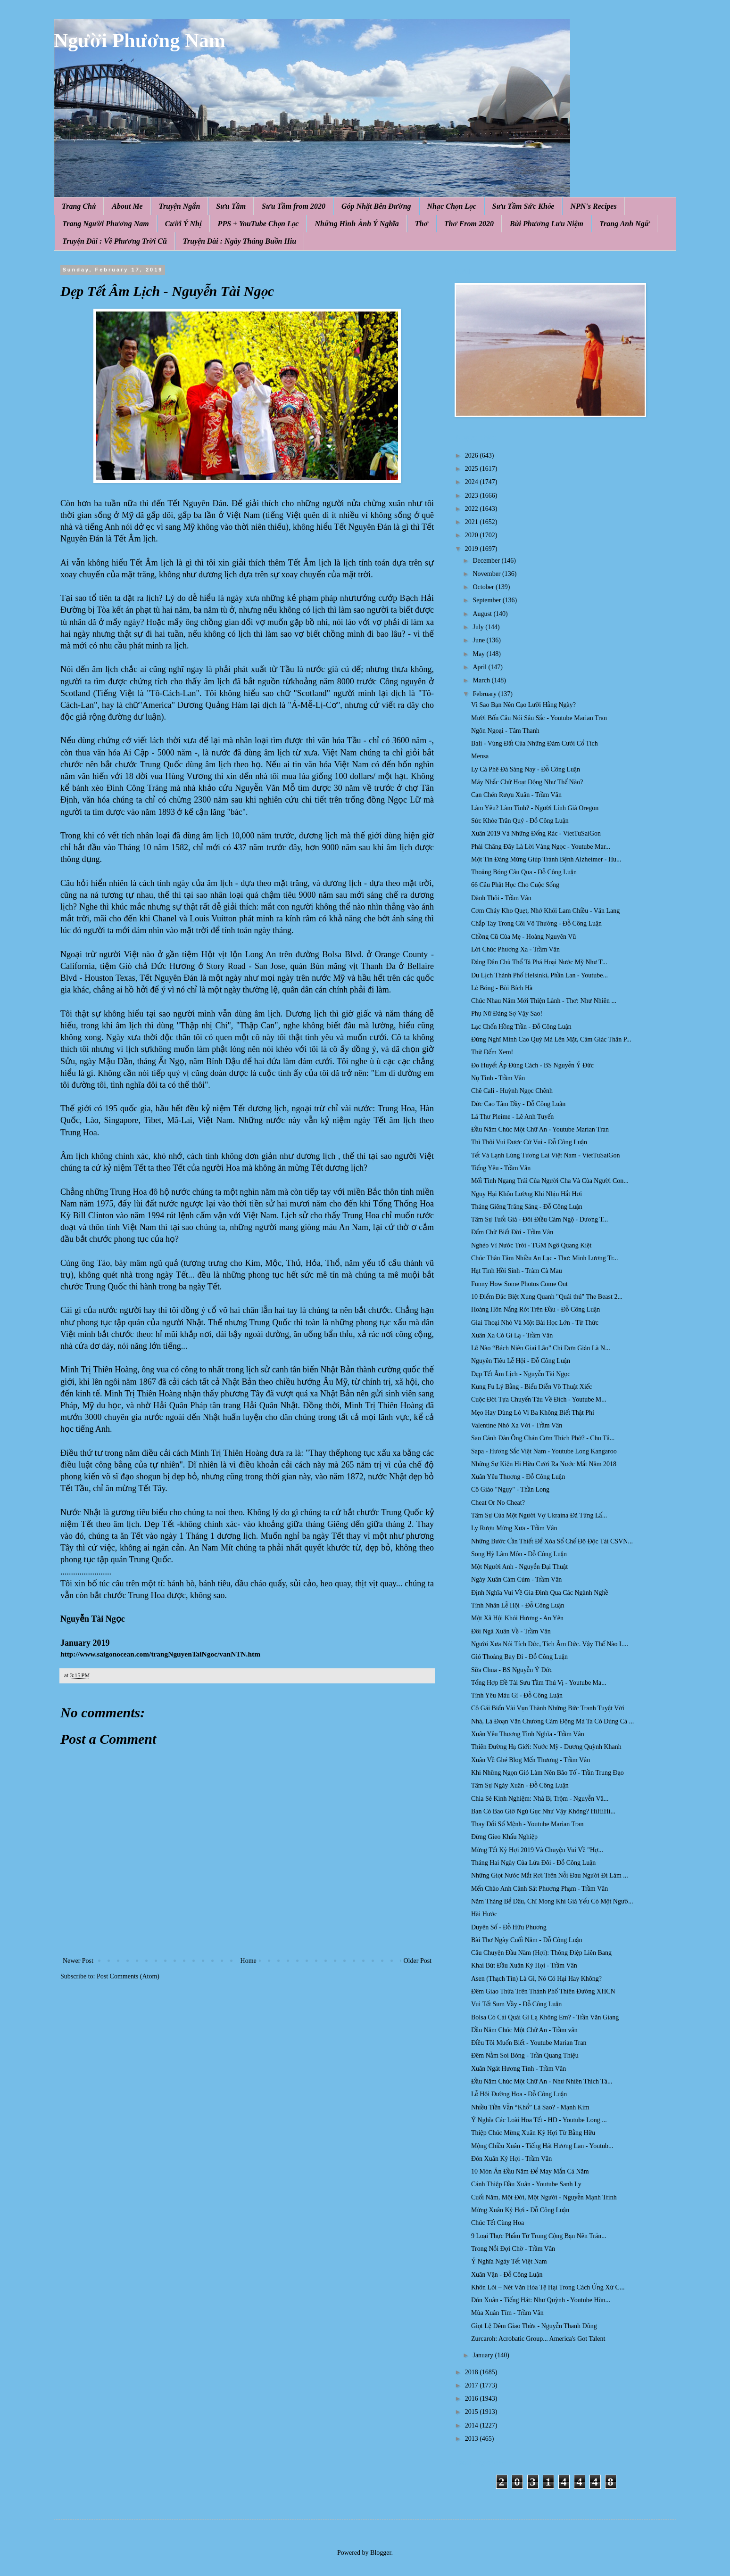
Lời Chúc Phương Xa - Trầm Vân (515, 949)
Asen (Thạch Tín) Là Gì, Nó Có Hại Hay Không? (536, 1978)
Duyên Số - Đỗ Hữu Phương (509, 1927)
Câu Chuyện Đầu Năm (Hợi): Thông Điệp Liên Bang (541, 1952)
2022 (472, 508)
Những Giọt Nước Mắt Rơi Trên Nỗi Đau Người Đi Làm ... (549, 1875)
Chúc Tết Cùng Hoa (497, 2222)
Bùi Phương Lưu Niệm (546, 224)
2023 (472, 495)
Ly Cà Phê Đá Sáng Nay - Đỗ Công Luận (525, 769)
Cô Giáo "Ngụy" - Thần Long (510, 1489)
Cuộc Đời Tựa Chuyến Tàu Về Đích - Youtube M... (538, 1399)
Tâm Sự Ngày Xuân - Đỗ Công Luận (520, 1785)
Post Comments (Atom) (128, 1976)
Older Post (418, 1960)
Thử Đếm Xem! (492, 1052)
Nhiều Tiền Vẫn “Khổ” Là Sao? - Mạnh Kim (530, 2107)
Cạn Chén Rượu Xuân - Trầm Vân (516, 794)
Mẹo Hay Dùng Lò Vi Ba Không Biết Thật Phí (532, 1412)
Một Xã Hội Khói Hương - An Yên (517, 1618)
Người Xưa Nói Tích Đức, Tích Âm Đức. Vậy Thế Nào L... (549, 1644)
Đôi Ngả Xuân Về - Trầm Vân (511, 1631)
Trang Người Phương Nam (105, 224)
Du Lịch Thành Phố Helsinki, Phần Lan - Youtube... (539, 975)
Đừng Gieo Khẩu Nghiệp (504, 1836)
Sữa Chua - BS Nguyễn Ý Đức (511, 1670)
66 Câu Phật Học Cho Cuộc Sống (515, 884)
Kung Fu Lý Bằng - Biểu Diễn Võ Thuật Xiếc (531, 1386)
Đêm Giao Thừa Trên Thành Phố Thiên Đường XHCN (543, 1991)
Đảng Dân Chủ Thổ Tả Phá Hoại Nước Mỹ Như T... (539, 962)
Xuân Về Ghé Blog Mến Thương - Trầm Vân (530, 1760)
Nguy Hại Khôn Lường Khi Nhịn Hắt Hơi (526, 1194)
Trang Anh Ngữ (624, 224)
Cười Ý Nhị (183, 224)
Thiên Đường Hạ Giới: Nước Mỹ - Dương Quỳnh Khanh (546, 1746)
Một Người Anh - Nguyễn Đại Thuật (519, 1566)
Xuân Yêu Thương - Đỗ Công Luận (518, 1476)
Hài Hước (484, 1914)
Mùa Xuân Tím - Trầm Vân (507, 2312)
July (479, 627)
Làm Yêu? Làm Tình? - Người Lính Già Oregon (534, 808)
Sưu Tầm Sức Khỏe (523, 206)
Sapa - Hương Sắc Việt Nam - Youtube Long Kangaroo (544, 1451)
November (487, 573)
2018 (472, 2372)
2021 (472, 521)
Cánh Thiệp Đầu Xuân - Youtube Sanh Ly (526, 2184)
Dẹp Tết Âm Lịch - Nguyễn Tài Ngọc (520, 1374)
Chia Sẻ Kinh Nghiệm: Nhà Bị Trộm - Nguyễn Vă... (539, 1798)
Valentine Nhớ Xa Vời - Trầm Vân (516, 1425)
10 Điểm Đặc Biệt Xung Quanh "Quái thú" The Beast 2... (546, 1296)
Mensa (480, 756)
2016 (472, 2398)
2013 (472, 2438)
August (483, 613)
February (485, 693)
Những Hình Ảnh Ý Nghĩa (356, 224)
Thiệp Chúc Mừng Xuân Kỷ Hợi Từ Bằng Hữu (533, 2132)
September (487, 600)
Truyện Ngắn (179, 206)
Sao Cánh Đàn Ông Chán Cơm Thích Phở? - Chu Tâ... (542, 1438)
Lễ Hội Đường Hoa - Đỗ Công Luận (519, 2094)
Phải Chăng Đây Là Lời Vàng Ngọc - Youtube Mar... (540, 846)
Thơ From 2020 (469, 224)
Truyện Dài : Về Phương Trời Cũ (114, 241)
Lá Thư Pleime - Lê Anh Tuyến (512, 1116)
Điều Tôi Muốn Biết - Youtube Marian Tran (529, 2042)
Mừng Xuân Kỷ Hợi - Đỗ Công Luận (520, 2210)
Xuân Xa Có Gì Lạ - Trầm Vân (512, 1335)
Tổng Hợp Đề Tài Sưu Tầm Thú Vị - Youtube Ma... (538, 1682)
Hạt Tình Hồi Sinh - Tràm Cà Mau (516, 1270)
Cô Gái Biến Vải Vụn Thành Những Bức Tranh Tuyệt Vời (547, 1708)
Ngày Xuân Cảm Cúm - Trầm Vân (516, 1579)
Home (249, 1960)
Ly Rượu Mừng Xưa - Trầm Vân (514, 1528)
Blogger (380, 2552)
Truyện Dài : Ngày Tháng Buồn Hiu (239, 241)
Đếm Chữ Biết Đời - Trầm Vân (512, 1232)
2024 (472, 481)
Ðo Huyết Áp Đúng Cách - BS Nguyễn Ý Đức (532, 1065)
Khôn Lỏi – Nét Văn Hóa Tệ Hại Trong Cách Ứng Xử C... (547, 2287)
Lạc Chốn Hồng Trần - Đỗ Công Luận (521, 1026)
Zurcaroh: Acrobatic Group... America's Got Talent (538, 2338)
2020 (472, 535)
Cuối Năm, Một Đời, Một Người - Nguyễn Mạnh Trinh (544, 2197)
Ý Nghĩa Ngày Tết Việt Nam (509, 2261)
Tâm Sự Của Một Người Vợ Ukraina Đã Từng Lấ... (539, 1515)
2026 (472, 455)
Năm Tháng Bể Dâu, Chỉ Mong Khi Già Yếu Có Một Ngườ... (552, 1901)
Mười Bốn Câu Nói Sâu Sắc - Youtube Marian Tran (539, 718)
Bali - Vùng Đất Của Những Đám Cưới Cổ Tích (534, 743)
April (480, 667)
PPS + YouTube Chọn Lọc (258, 224)
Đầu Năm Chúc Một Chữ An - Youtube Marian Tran (540, 1129)
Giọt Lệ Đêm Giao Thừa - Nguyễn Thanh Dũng (534, 2326)
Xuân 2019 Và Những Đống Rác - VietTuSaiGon (536, 833)
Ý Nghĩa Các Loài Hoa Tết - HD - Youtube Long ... (539, 2120)
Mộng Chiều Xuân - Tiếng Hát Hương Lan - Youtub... (542, 2145)
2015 (472, 2411)
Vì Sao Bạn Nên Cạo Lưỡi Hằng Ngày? (523, 704)
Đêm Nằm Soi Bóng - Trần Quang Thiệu (525, 2055)
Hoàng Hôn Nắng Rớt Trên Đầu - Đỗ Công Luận (535, 1309)
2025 (472, 468)
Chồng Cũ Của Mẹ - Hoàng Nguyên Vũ (523, 936)
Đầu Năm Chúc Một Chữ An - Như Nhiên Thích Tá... (542, 2081)
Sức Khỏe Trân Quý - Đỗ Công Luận (520, 820)
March (482, 680)
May (479, 653)
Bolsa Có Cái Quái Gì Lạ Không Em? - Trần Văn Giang (545, 2017)
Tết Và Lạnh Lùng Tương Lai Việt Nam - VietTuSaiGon (545, 1155)
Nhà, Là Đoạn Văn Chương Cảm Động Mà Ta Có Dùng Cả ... (552, 1721)
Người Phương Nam (139, 40)
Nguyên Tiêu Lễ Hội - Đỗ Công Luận (520, 1360)
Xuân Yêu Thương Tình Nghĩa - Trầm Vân (527, 1734)
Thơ (421, 224)
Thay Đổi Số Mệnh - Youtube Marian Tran (527, 1824)
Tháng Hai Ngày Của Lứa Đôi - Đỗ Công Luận (533, 1862)
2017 (472, 2385)
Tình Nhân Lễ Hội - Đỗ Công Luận (517, 1605)
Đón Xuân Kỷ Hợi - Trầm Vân (511, 2158)
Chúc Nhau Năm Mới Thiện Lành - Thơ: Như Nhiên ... (543, 1000)
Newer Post (78, 1960)
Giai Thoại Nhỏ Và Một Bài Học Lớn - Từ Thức (534, 1322)
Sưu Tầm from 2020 (293, 206)
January (484, 2355)
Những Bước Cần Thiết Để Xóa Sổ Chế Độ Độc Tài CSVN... (552, 1541)
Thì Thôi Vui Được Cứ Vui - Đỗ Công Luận (529, 1142)
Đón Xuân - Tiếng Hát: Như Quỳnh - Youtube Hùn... (540, 2300)
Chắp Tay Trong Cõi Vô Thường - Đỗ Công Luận (536, 923)
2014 (472, 2425)
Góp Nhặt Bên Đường (376, 206)
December (487, 560)
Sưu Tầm (231, 206)
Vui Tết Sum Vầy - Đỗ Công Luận (516, 2004)
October (484, 587)
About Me (127, 206)
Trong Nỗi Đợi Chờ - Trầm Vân (513, 2248)
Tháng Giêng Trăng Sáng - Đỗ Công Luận (526, 1206)
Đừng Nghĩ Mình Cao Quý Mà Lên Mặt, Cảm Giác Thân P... (551, 1039)
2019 (472, 548)
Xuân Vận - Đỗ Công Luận (506, 2274)
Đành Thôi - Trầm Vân (501, 898)
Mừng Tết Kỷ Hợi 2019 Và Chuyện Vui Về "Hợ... (537, 1850)
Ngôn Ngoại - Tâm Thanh (505, 730)
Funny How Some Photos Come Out (519, 1284)
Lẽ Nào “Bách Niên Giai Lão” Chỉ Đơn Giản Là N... (540, 1348)
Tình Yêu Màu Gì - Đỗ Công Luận (517, 1695)
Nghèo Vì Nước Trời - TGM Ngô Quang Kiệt (531, 1245)
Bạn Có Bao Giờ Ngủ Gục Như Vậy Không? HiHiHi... (543, 1811)
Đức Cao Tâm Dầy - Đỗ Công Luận (518, 1104)
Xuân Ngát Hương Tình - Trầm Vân (518, 2068)
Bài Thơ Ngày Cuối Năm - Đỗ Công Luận (526, 1940)
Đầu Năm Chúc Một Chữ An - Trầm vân (524, 2030)
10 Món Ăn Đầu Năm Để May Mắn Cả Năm (530, 2171)
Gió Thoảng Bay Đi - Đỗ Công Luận (519, 1656)
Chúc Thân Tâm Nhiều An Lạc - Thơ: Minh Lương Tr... (544, 1258)
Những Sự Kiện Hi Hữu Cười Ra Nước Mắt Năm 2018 (543, 1464)
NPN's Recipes (593, 206)
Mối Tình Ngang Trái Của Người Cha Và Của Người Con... (550, 1180)
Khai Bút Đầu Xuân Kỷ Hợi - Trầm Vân (524, 1965)
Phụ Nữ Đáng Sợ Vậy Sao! (506, 1013)
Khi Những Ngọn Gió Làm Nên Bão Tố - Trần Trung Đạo (547, 1772)
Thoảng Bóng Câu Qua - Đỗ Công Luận (524, 872)
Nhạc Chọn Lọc (451, 206)
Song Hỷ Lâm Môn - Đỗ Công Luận (519, 1554)
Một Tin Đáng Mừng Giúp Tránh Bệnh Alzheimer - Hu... (546, 859)
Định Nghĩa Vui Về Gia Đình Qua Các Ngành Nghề (539, 1592)
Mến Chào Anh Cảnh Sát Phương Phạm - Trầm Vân (539, 1888)
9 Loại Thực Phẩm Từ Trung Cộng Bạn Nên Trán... (538, 2236)
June (479, 640)
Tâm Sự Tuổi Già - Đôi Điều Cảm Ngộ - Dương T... (539, 1219)
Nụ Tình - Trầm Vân (498, 1078)
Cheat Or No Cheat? (498, 1502)
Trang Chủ (79, 206)
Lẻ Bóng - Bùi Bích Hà (501, 988)
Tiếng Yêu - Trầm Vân (501, 1168)
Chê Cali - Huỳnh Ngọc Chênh (512, 1090)
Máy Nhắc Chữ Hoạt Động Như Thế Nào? (527, 782)
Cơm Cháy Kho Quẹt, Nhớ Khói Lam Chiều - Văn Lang (545, 910)
